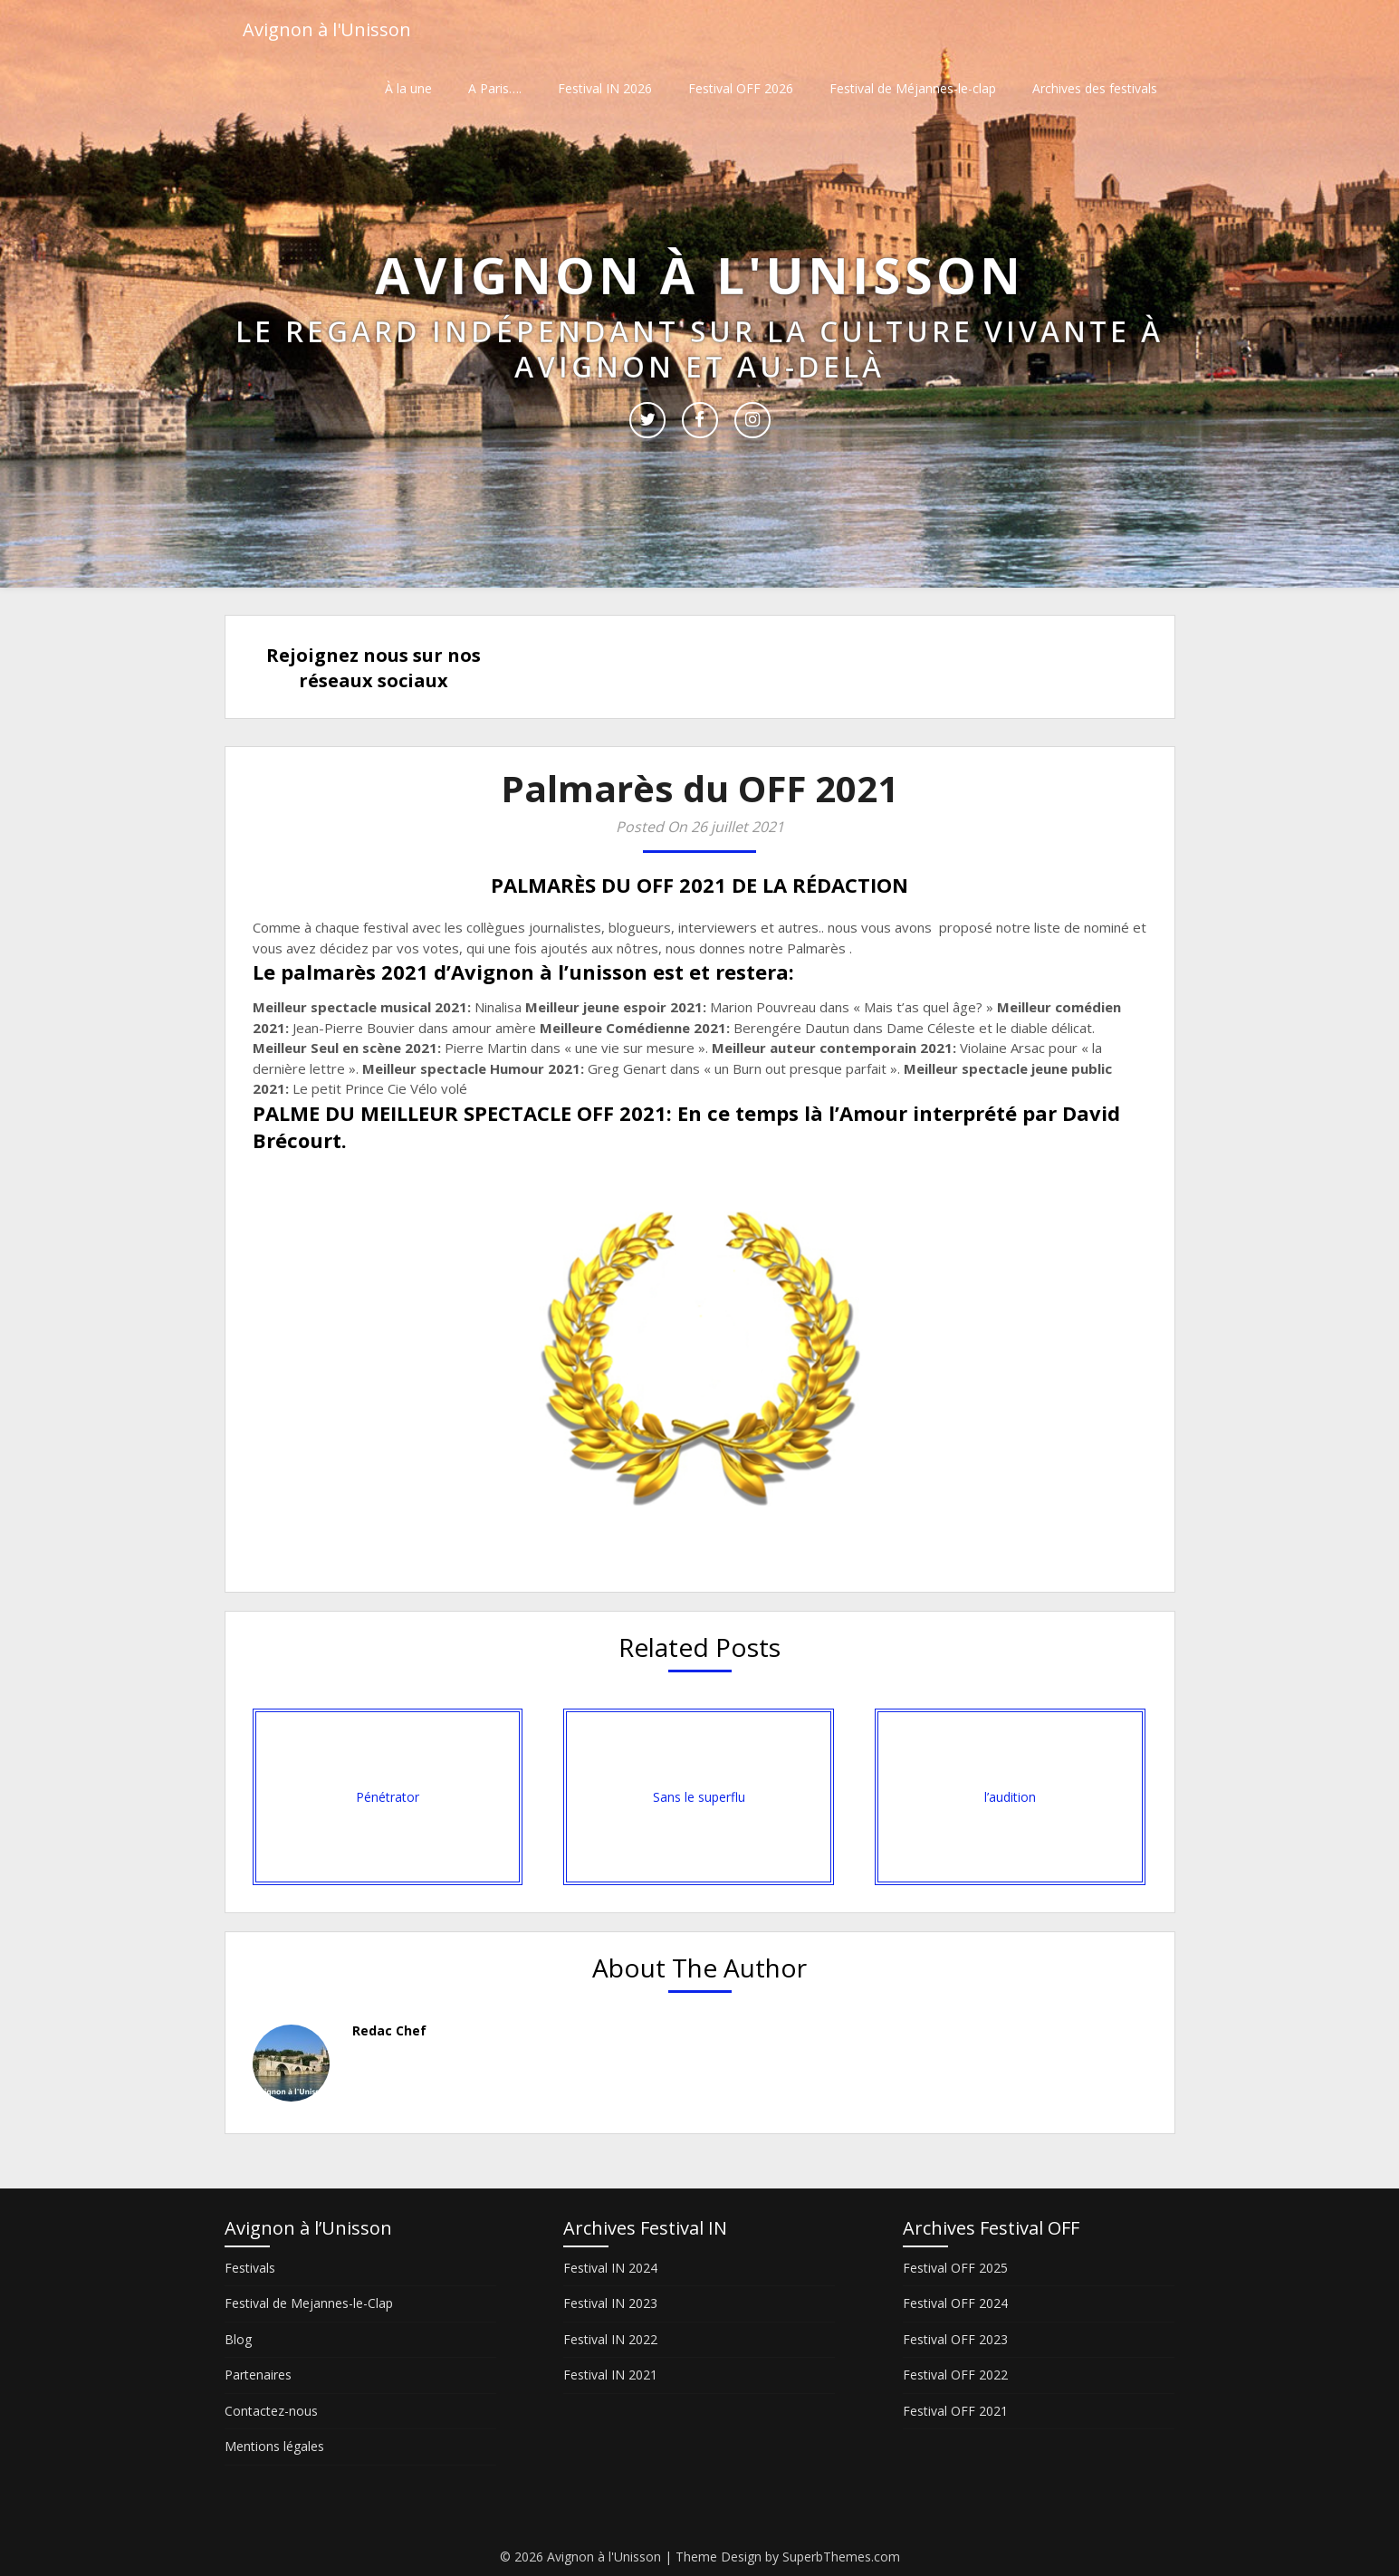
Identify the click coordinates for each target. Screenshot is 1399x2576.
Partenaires (258, 2374)
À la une (408, 88)
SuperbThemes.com (841, 2556)
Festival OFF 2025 (955, 2267)
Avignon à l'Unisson (327, 29)
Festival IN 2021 (610, 2374)
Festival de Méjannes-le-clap (912, 88)
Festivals (250, 2267)
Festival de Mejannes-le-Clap (309, 2303)
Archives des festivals (1094, 88)
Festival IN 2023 (610, 2303)
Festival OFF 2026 (740, 88)
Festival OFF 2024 (955, 2303)
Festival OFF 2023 (955, 2339)
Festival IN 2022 (610, 2339)
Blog (238, 2339)
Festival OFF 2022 (955, 2374)
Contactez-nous (271, 2410)
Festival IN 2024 (610, 2267)
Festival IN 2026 (605, 88)
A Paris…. (495, 88)
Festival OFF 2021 (955, 2410)
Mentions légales (274, 2446)
